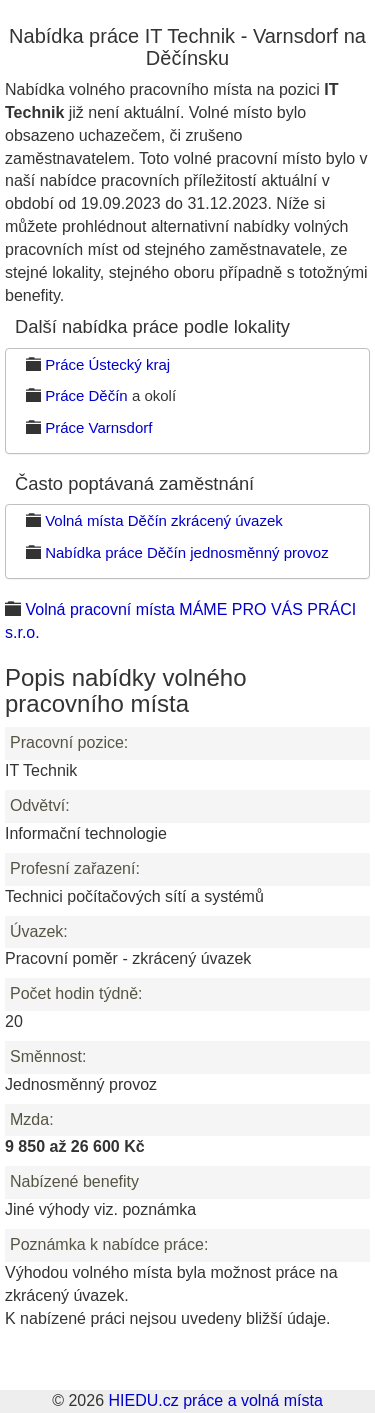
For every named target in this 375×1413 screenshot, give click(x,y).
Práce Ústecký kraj (107, 364)
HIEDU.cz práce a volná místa (215, 1400)
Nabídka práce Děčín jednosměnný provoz (187, 552)
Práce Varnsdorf (98, 427)
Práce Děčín (86, 395)
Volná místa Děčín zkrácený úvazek (164, 520)
